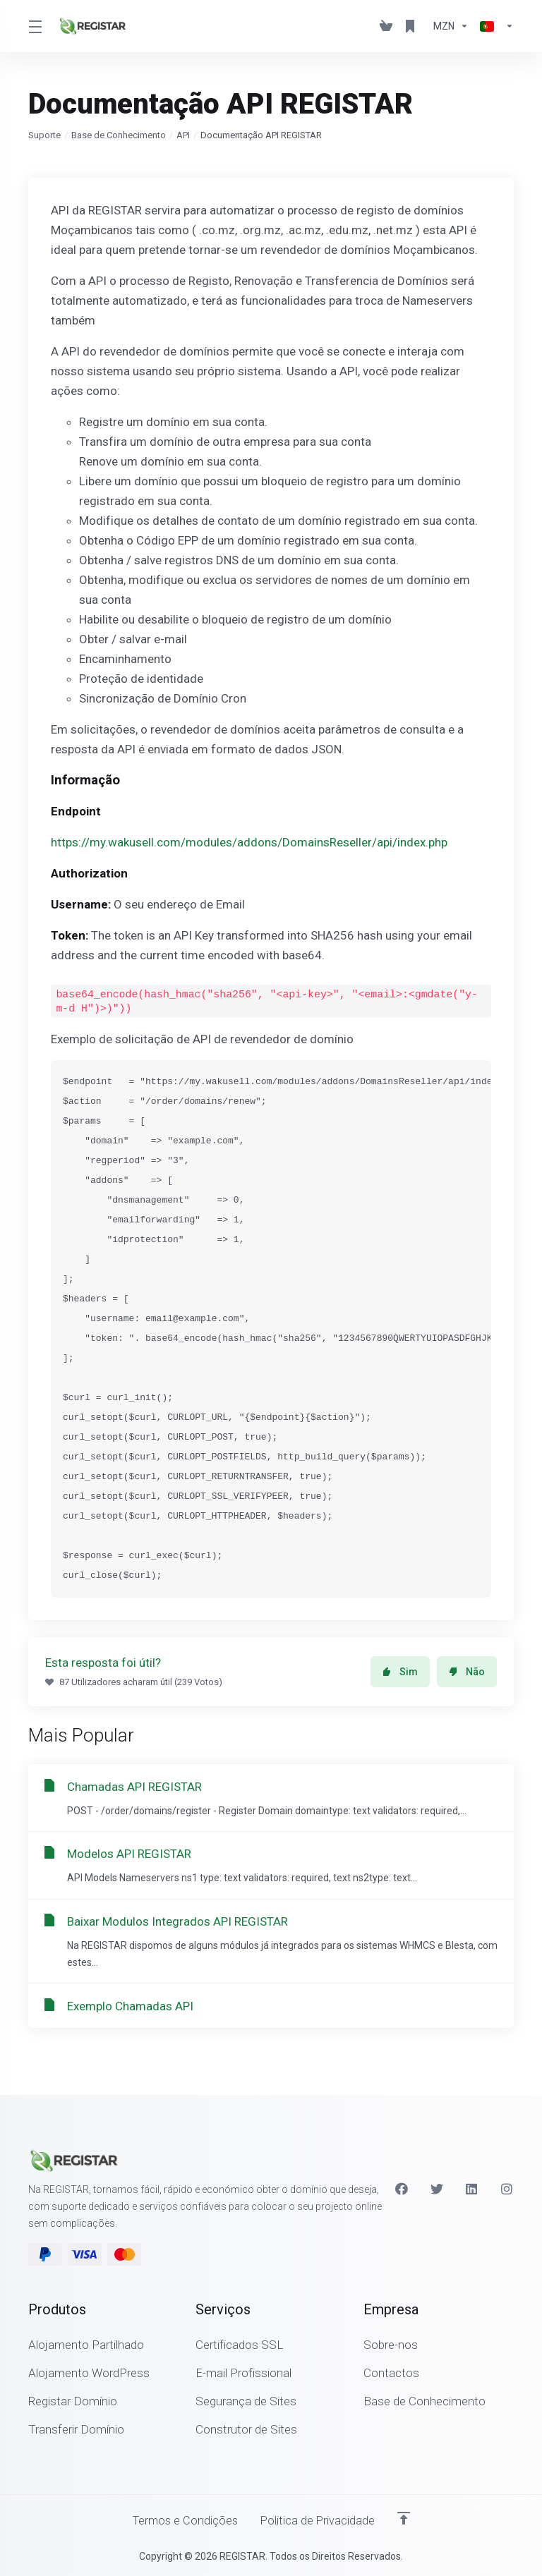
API (183, 135)
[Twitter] (436, 2188)
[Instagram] (507, 2188)
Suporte (44, 135)
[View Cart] (386, 26)
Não (467, 1672)
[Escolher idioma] (494, 26)
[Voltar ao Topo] (405, 2517)
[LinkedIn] (472, 2188)
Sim (400, 1672)
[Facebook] (401, 2188)
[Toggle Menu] (35, 26)
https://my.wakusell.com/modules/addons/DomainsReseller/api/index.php (249, 842)
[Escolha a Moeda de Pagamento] (451, 26)
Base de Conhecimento (118, 135)
